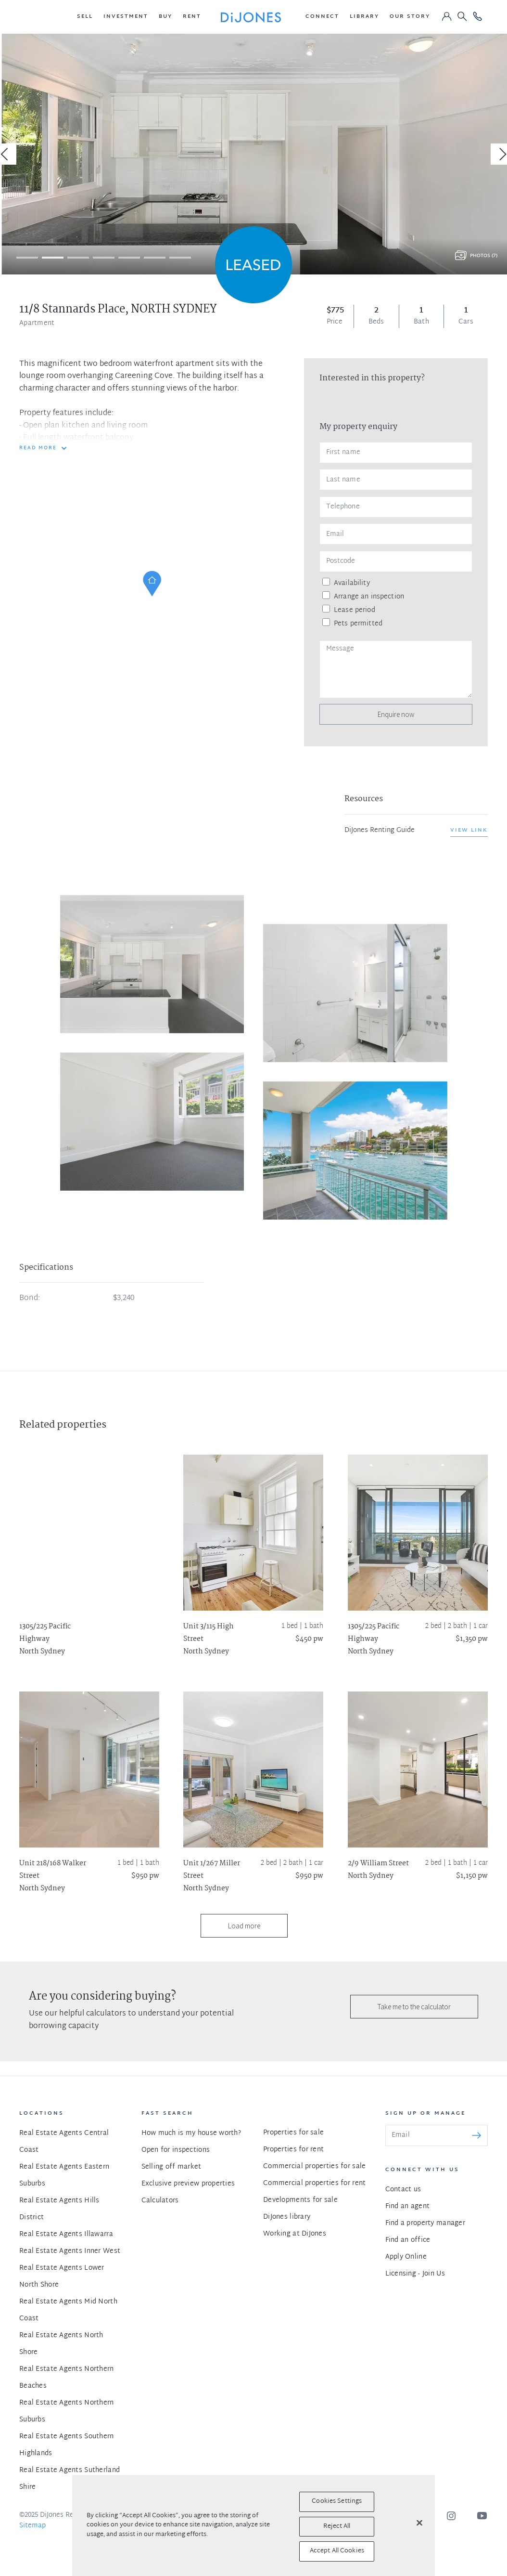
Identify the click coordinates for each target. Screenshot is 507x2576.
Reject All (336, 2526)
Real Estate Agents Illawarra (66, 2234)
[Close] (419, 2523)
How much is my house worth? (191, 2133)
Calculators (160, 2201)
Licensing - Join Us (415, 2274)
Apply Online (406, 2257)
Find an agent (407, 2206)
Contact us (403, 2190)
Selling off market (171, 2167)
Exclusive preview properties (188, 2184)
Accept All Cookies (337, 2551)
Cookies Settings (337, 2501)
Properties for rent (293, 2150)
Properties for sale (293, 2133)
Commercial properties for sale (314, 2166)
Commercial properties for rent (314, 2183)
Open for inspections (175, 2150)
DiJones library (286, 2217)
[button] (84, 17)
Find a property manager (425, 2223)
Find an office (408, 2240)
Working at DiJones (294, 2234)
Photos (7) (483, 255)
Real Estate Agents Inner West (69, 2251)
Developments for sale (300, 2200)
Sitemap (32, 2526)
